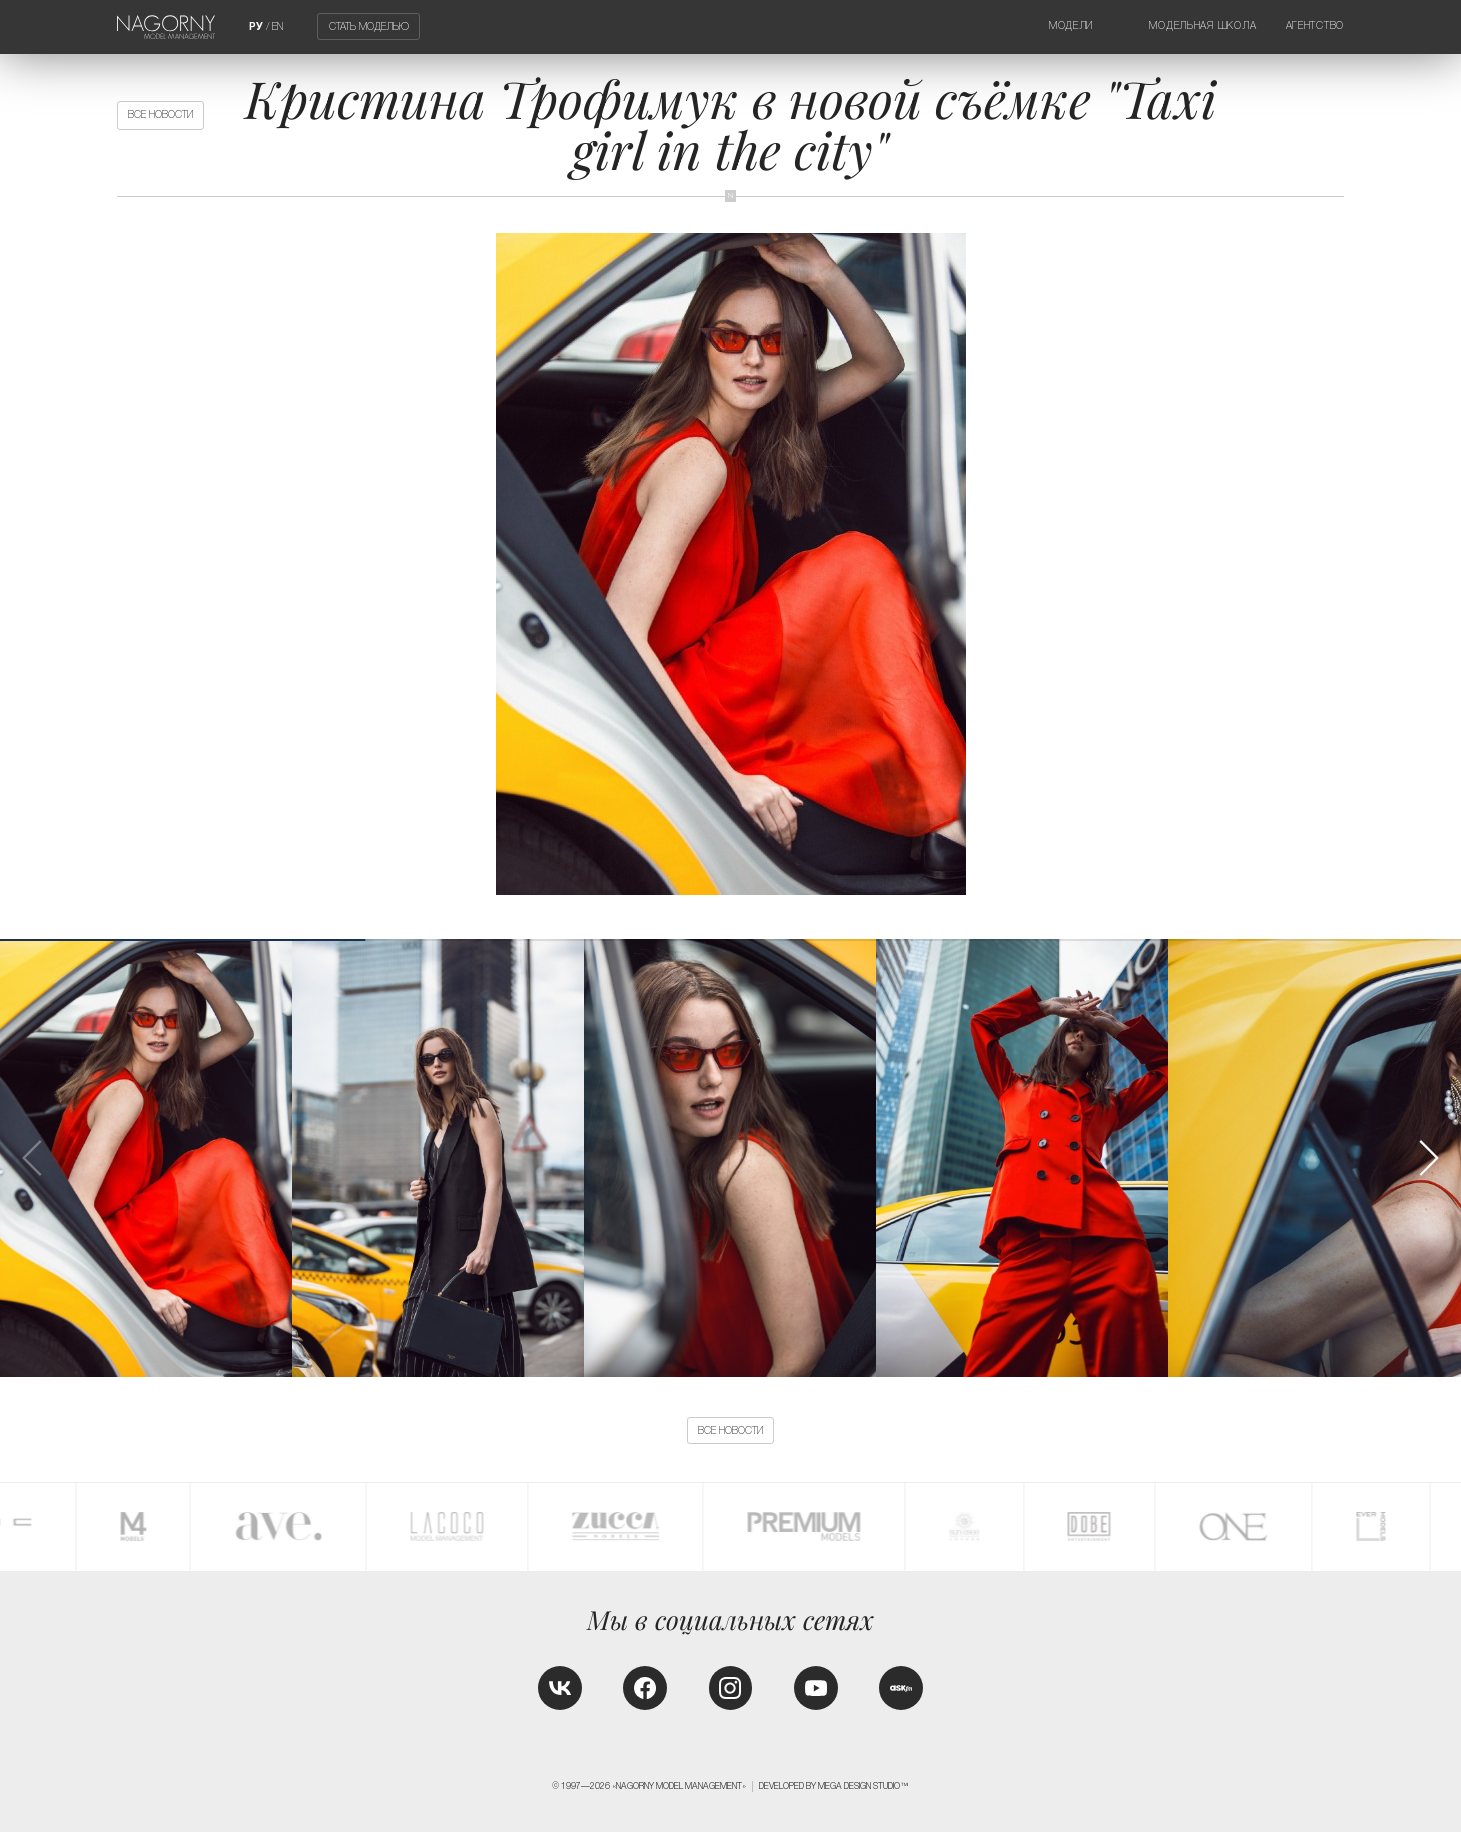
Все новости (160, 114)
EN (277, 26)
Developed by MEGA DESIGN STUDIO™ (834, 1786)
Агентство (1315, 25)
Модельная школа (1202, 25)
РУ (256, 26)
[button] (1428, 1158)
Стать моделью (369, 26)
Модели (1071, 25)
